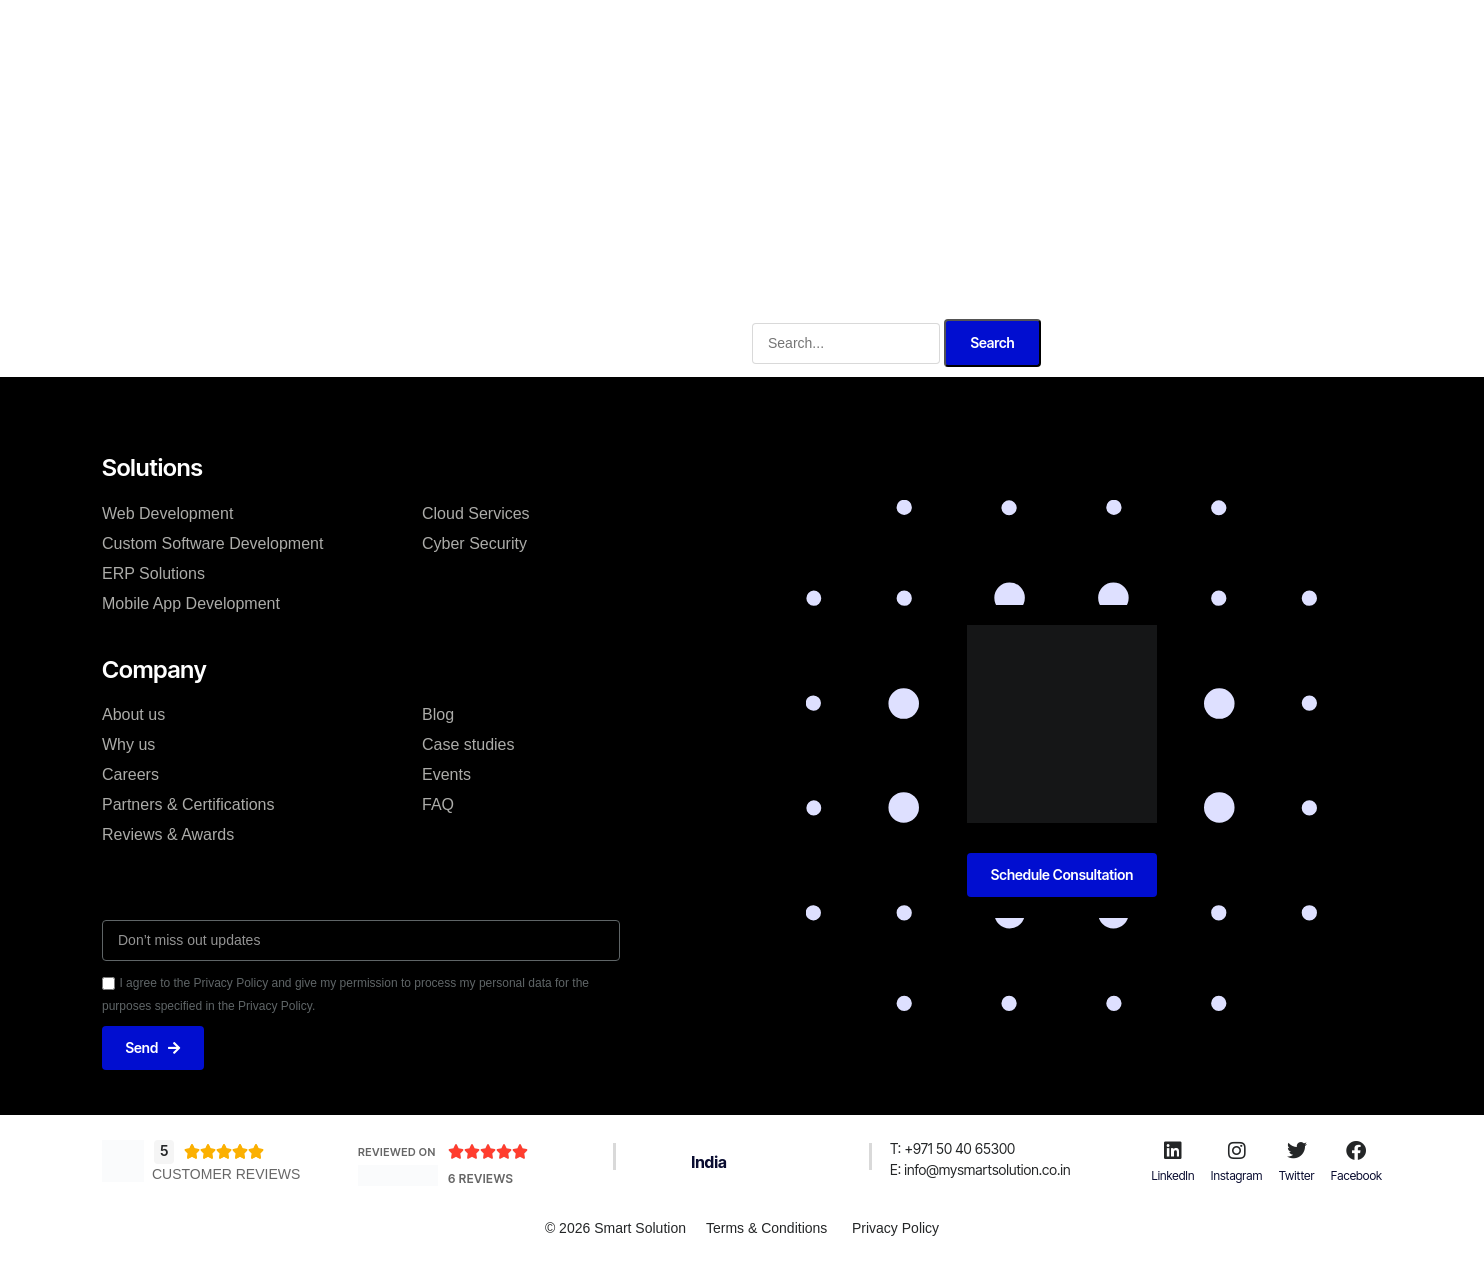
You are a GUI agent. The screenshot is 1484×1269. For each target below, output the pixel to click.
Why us (837, 34)
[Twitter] (1297, 1151)
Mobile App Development (191, 602)
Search (992, 341)
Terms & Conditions (766, 1228)
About (567, 34)
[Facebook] (1356, 1151)
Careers (130, 774)
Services (748, 34)
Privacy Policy (895, 1228)
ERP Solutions (153, 572)
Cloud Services (476, 512)
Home (493, 34)
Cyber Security (474, 542)
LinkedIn (1173, 1175)
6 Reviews (480, 1178)
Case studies (468, 744)
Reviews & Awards (168, 834)
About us (133, 714)
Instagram (1237, 1175)
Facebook (1356, 1175)
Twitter (1297, 1175)
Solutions (653, 34)
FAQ (438, 804)
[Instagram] (1237, 1151)
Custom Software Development (212, 542)
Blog (438, 714)
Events (446, 774)
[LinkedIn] (1173, 1151)
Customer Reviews (226, 1175)
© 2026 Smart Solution (615, 1228)
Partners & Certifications (188, 804)
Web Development (167, 512)
